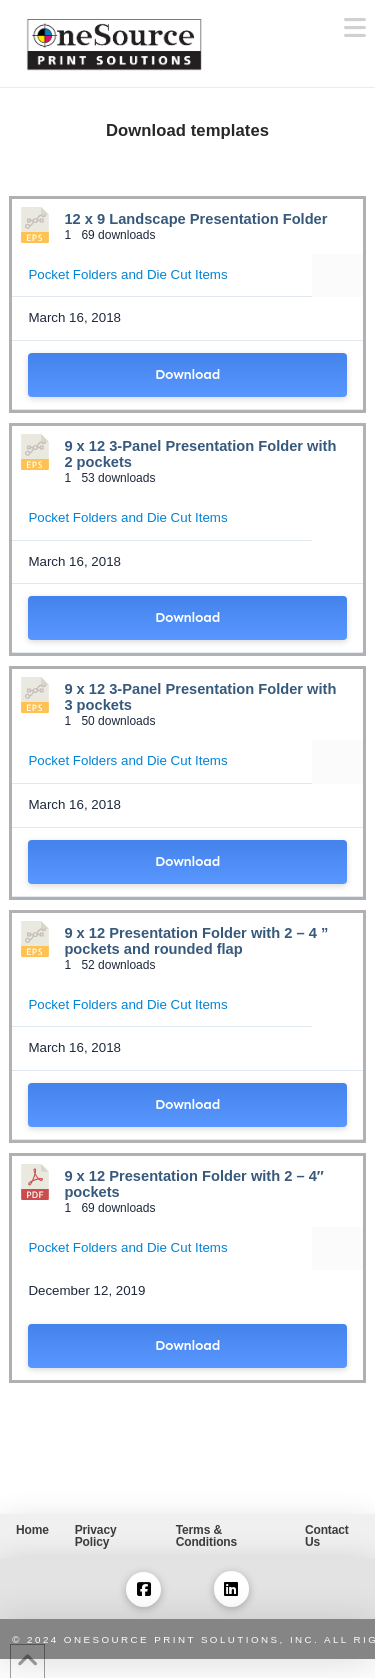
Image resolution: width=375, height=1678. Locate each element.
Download (187, 374)
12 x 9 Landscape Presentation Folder (195, 219)
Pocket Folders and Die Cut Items (127, 274)
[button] (355, 28)
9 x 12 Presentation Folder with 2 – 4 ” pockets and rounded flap (196, 941)
